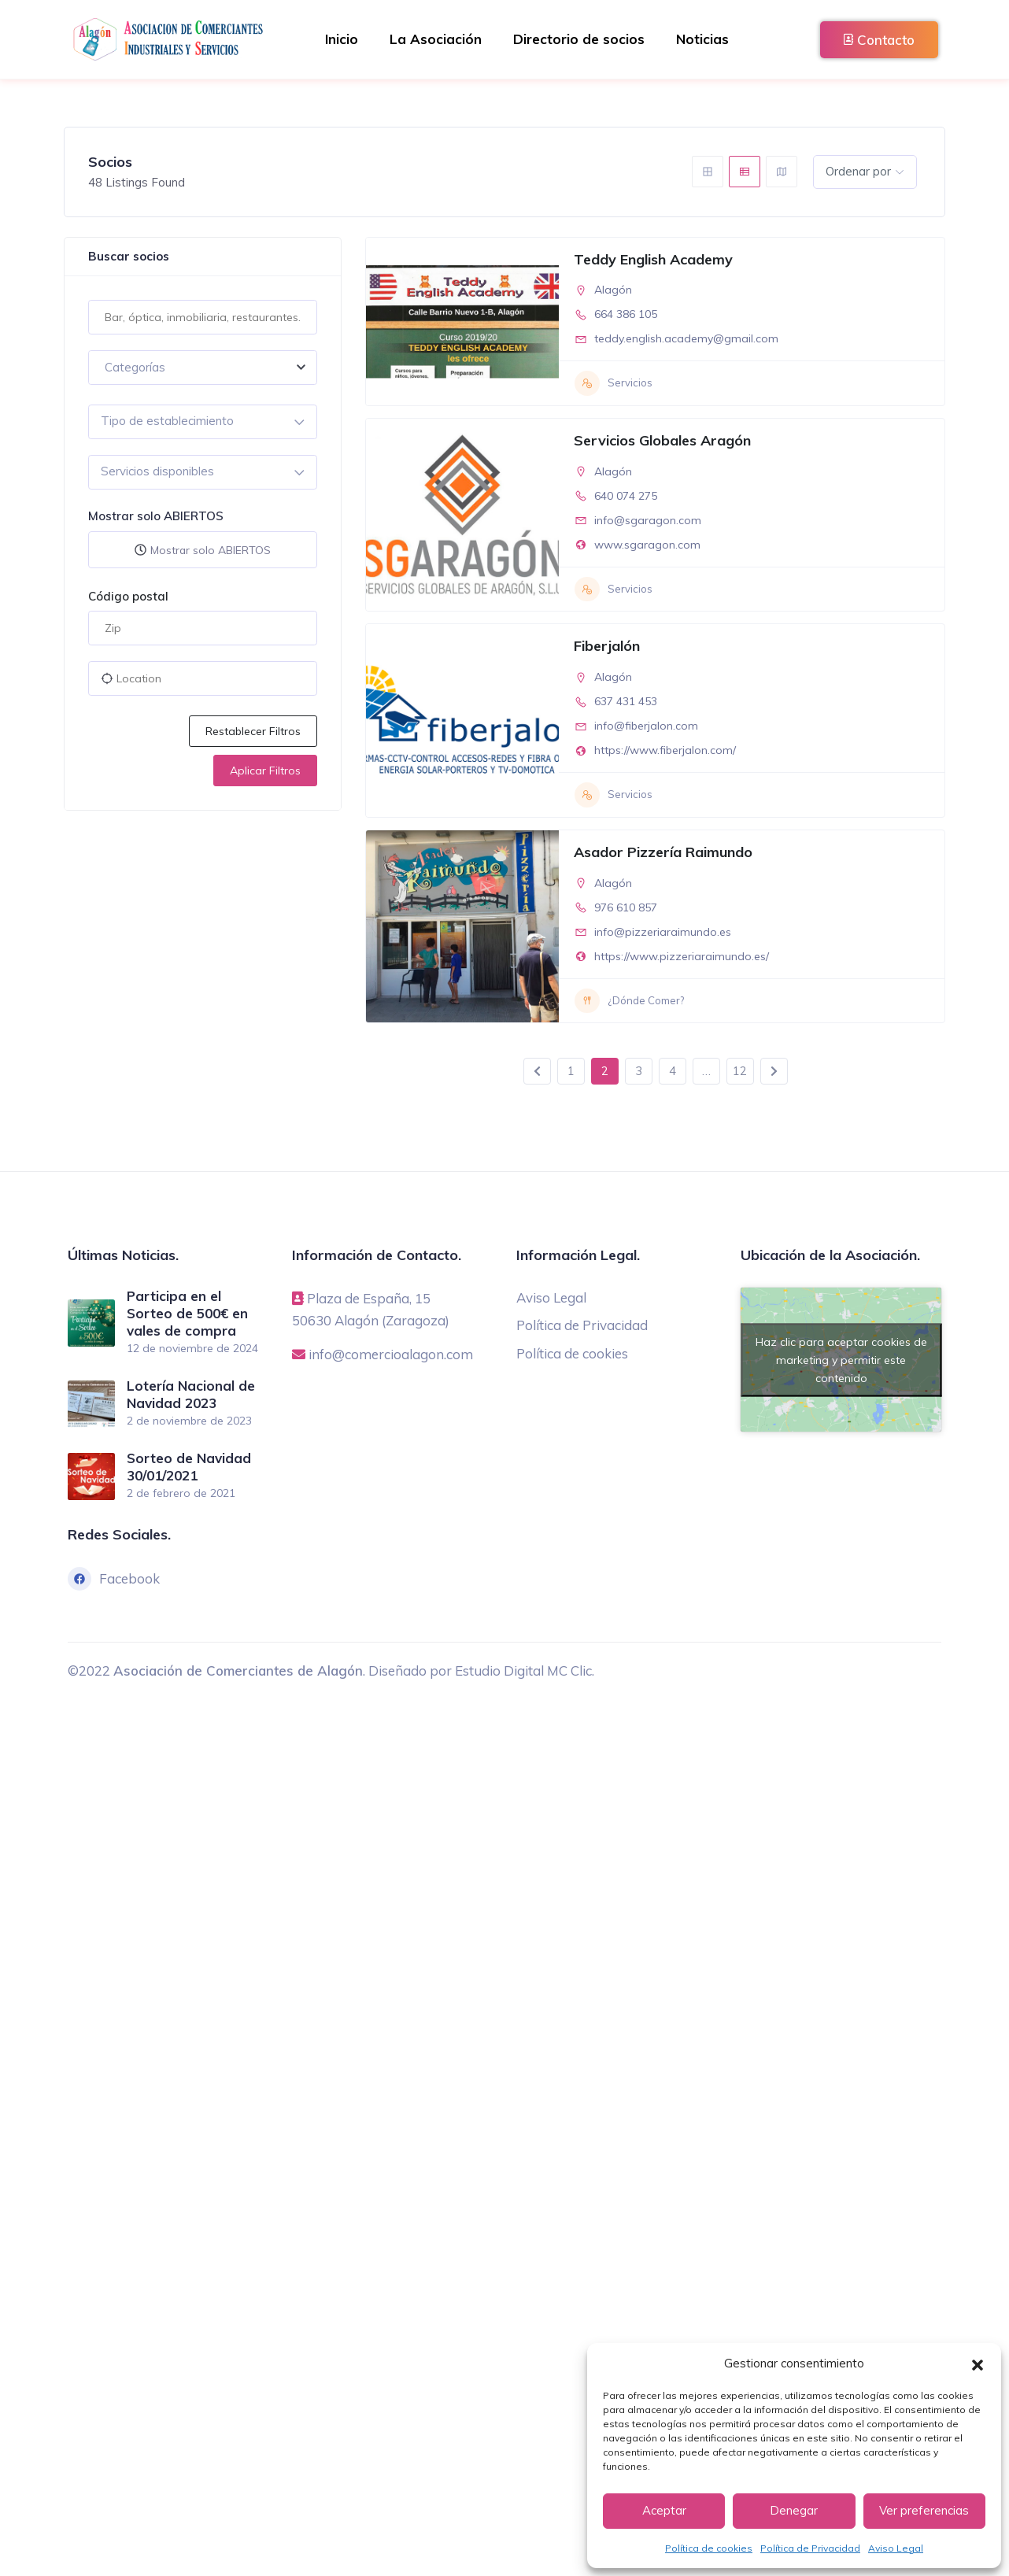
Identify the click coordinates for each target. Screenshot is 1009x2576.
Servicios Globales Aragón (662, 440)
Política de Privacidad (810, 2548)
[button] (977, 2363)
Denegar (794, 2510)
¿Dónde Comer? (629, 1001)
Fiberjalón (607, 646)
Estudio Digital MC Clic (523, 1668)
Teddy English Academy (653, 259)
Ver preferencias (924, 2510)
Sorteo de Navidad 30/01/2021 (189, 1465)
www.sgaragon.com (647, 545)
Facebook (114, 1576)
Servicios (613, 383)
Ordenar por (858, 171)
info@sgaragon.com (647, 520)
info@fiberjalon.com (646, 726)
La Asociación (436, 39)
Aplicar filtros (265, 770)
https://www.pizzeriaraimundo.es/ (681, 956)
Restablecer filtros (253, 731)
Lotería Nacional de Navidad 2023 (191, 1393)
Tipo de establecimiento (167, 420)
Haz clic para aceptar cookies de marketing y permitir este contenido (841, 1359)
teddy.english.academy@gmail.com (686, 338)
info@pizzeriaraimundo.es (662, 932)
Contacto (879, 39)
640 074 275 (625, 496)
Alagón (613, 290)
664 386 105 (625, 314)
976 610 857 (625, 907)
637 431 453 (625, 701)
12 (740, 1070)
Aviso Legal (895, 2548)
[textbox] (203, 367)
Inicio (341, 39)
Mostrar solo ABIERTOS (156, 515)
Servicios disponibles (157, 471)
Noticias (702, 39)
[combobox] (202, 367)
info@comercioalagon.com (391, 1352)
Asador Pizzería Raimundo (663, 852)
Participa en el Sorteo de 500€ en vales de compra (187, 1313)
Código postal (128, 596)
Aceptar (664, 2510)
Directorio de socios (579, 39)
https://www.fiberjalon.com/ (665, 750)
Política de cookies (708, 2548)
